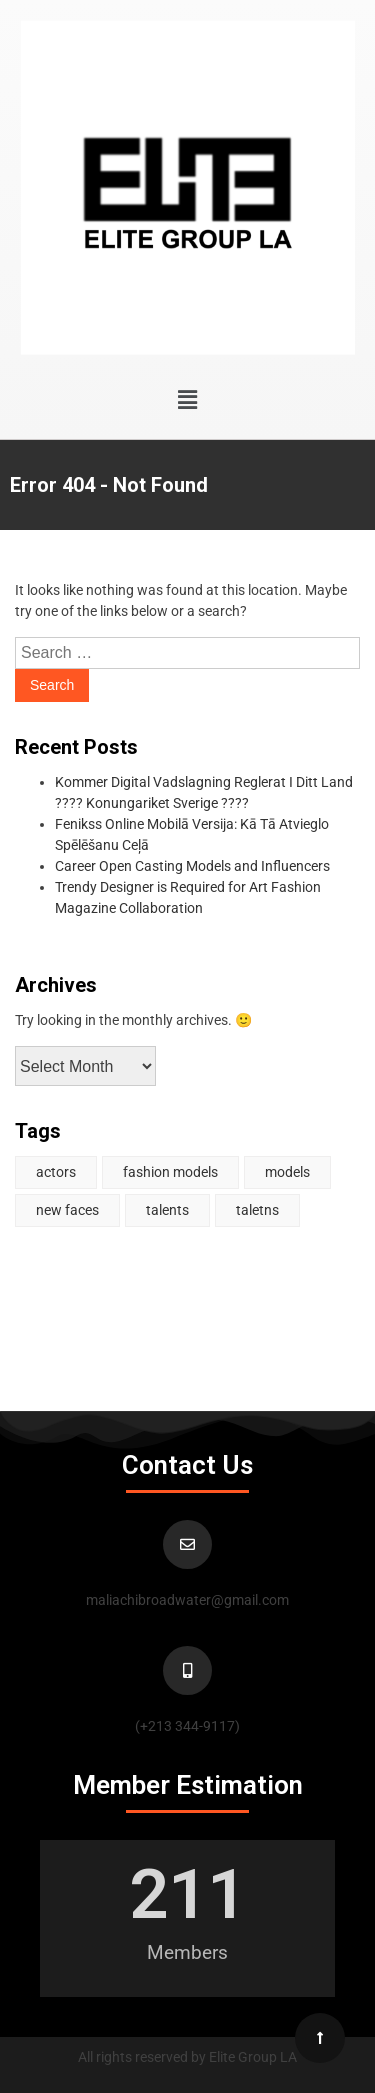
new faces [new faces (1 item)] (67, 1210)
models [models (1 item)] (287, 1172)
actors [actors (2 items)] (56, 1172)
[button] (187, 400)
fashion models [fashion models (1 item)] (170, 1172)
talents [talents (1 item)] (167, 1210)
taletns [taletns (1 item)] (257, 1210)
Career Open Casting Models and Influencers (192, 866)
